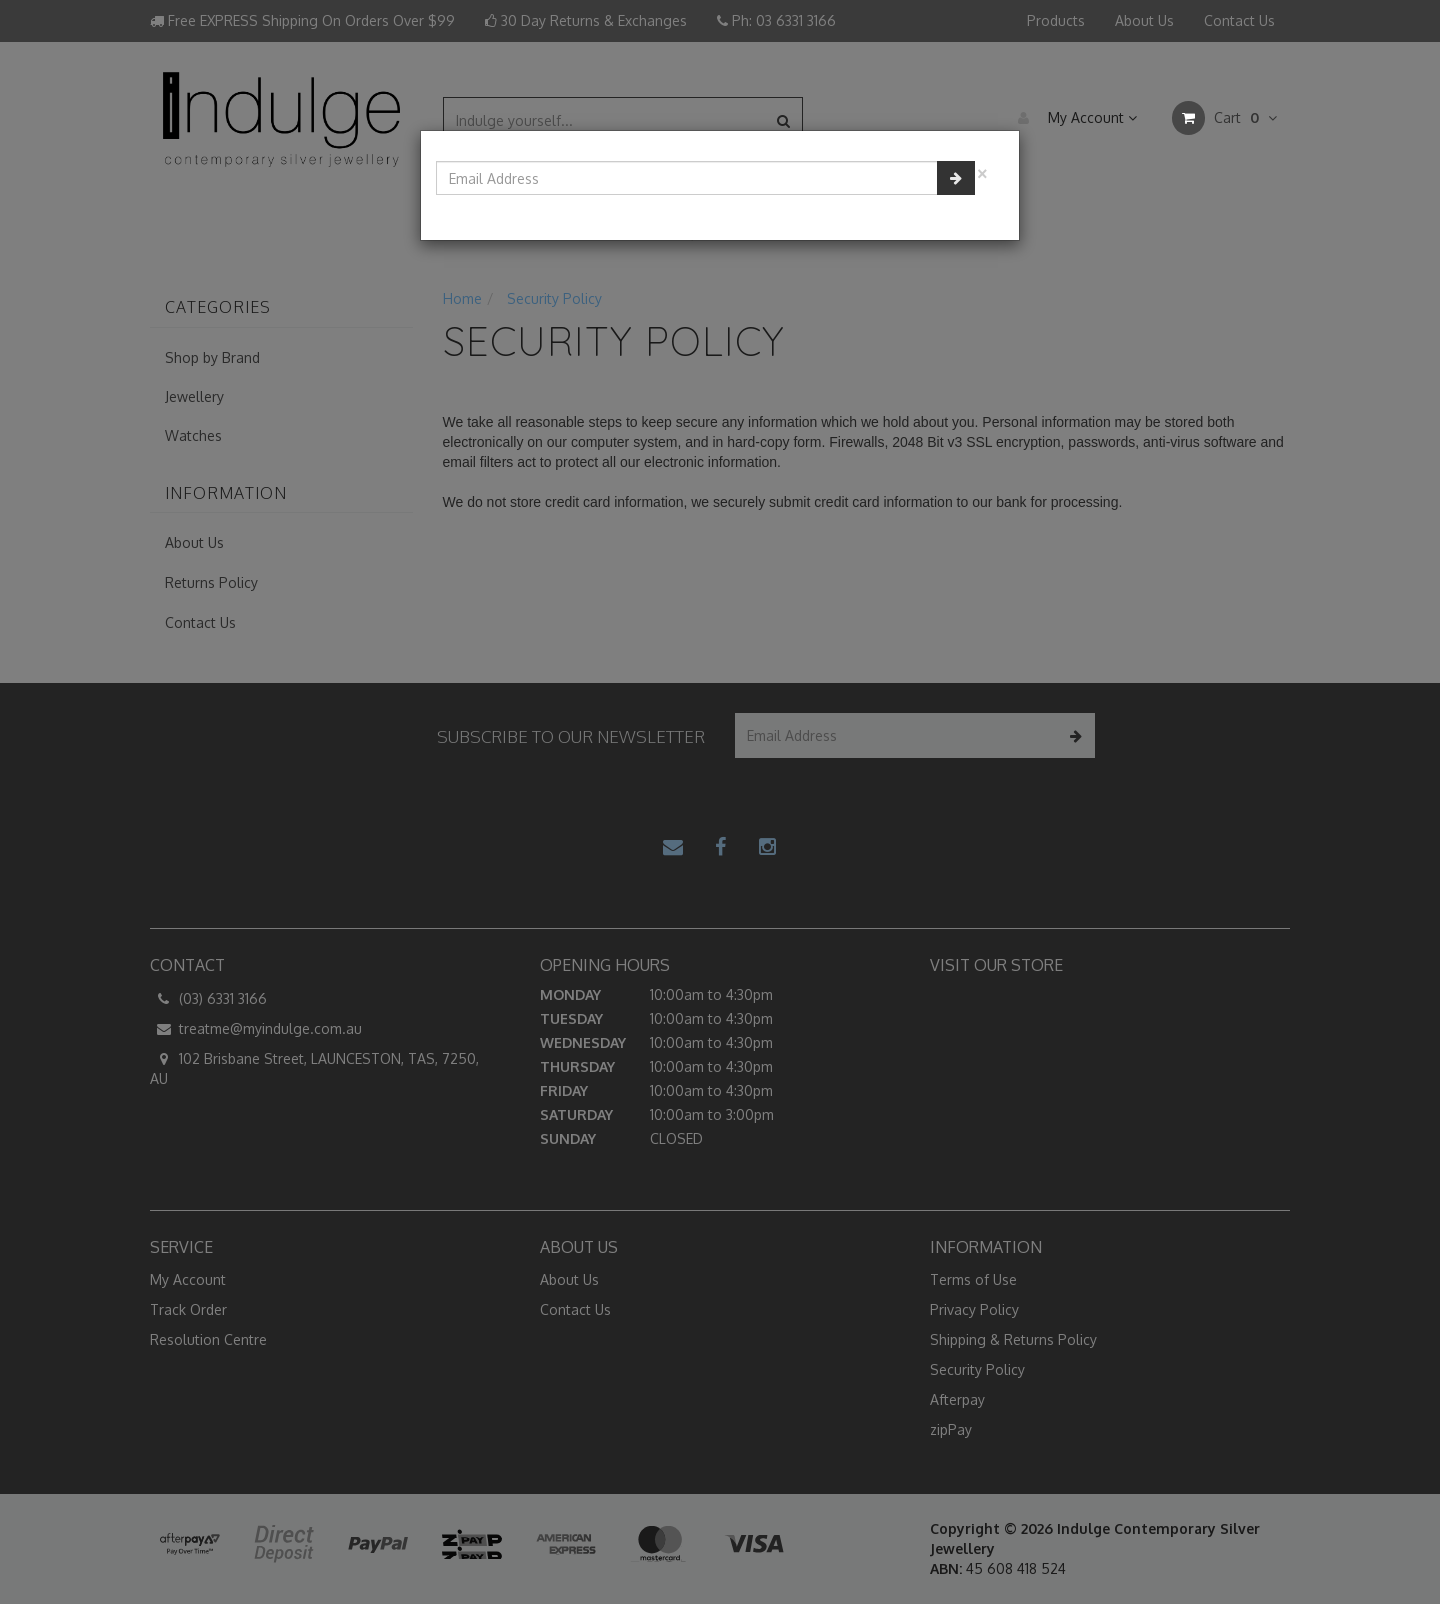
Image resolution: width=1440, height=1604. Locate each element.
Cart (1224, 118)
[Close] (982, 171)
